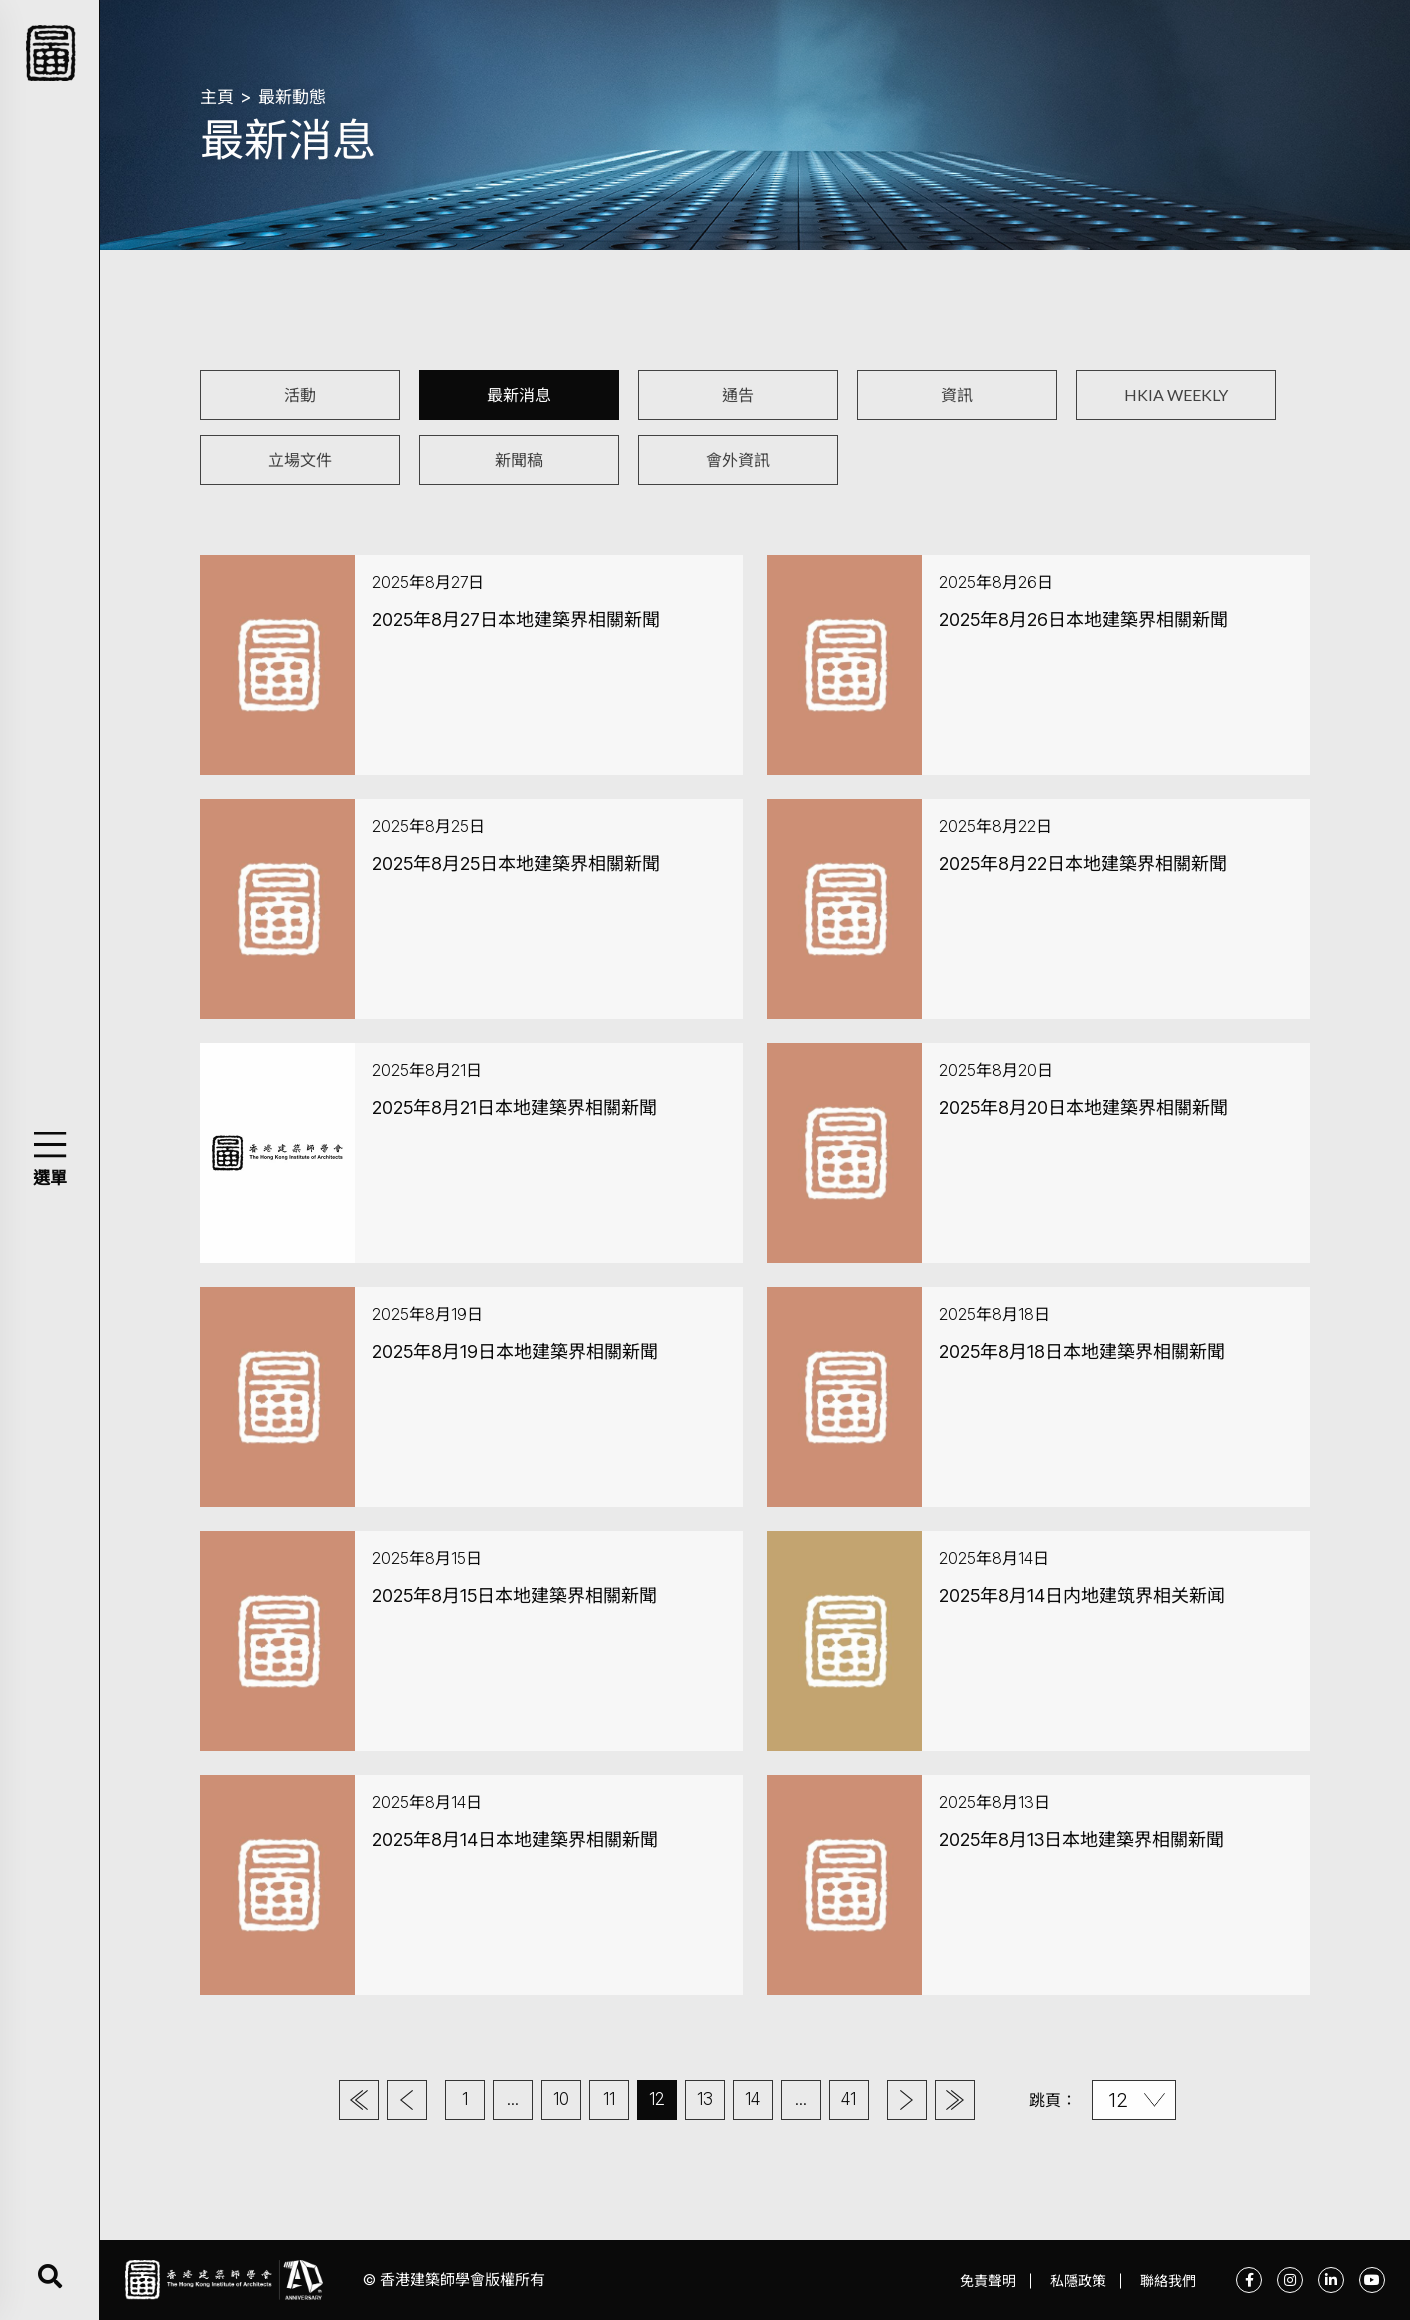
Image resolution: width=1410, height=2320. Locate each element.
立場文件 (300, 459)
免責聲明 (988, 2280)
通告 (738, 394)
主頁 (217, 97)
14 (752, 2099)
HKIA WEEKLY (1176, 394)
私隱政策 (1078, 2280)
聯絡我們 (1168, 2280)
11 (609, 2099)
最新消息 (519, 394)
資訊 (957, 394)
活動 (300, 394)
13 (705, 2099)
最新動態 (292, 97)
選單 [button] (50, 1178)
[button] (49, 1144)
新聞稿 (519, 459)
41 (848, 2099)
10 (561, 2099)
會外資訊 (738, 459)
